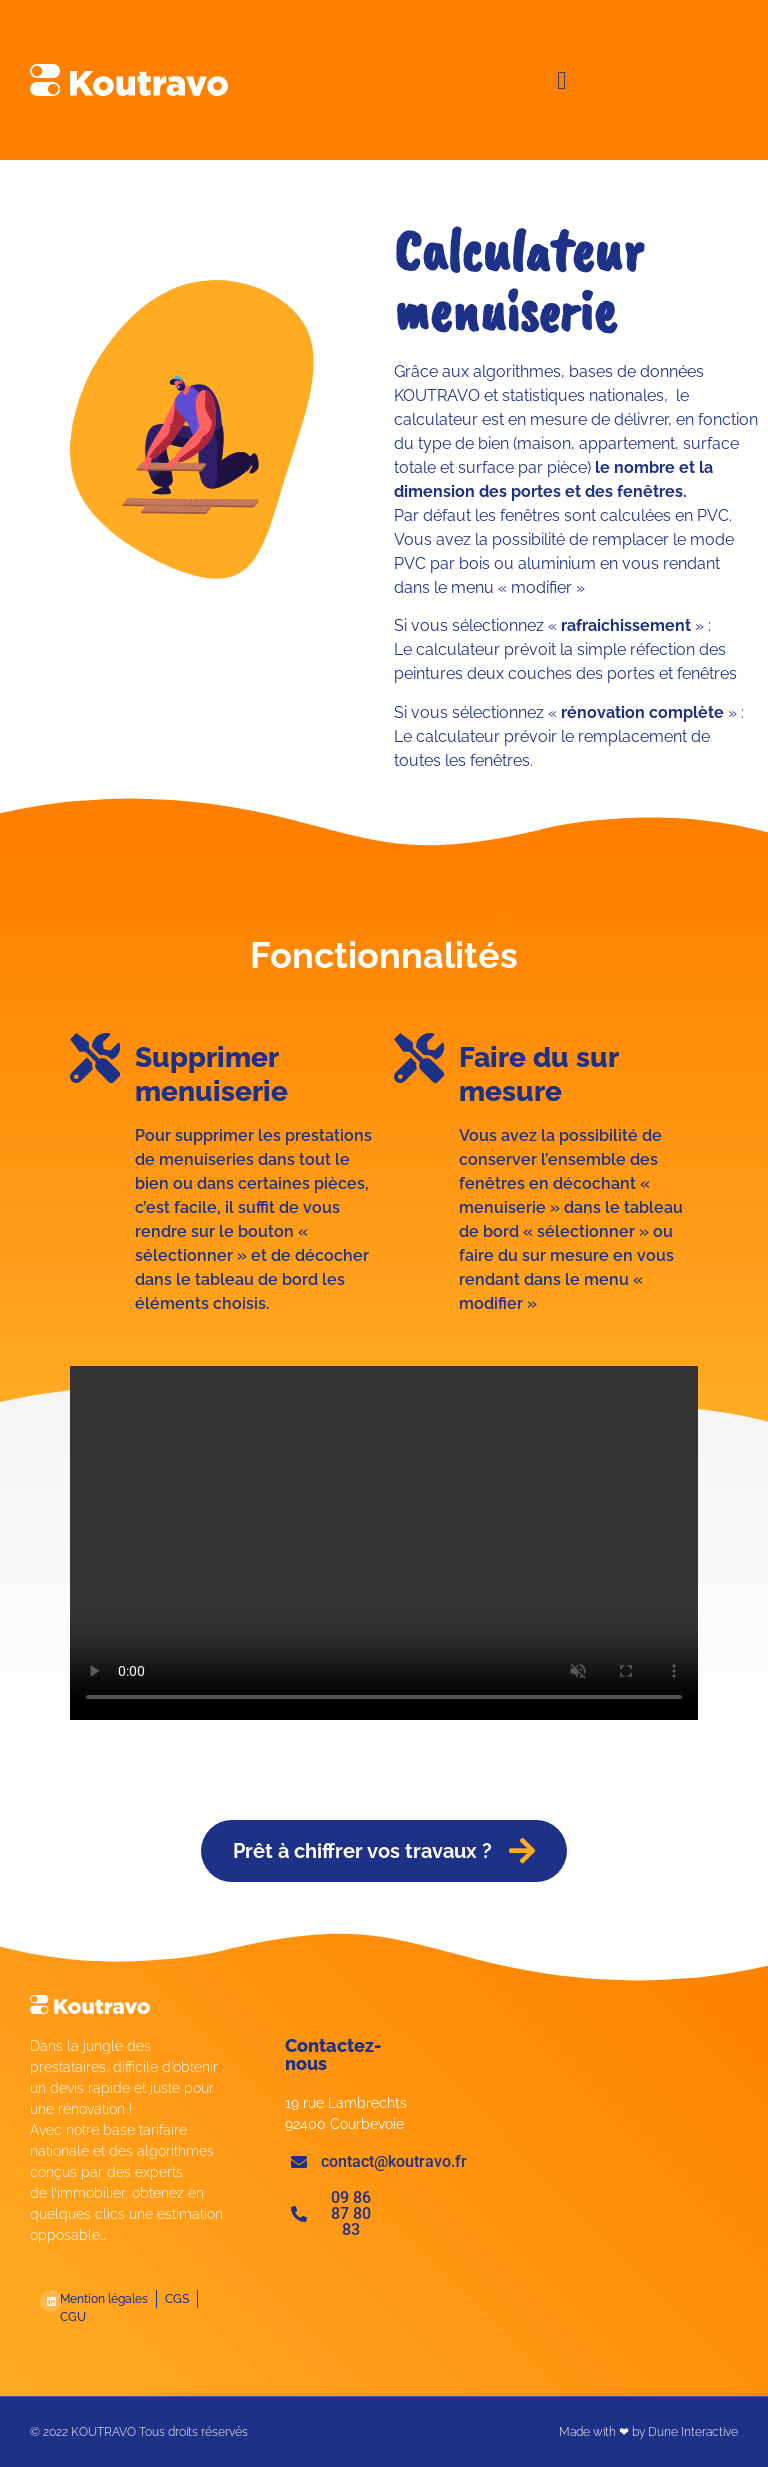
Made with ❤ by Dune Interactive (648, 2432)
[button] (562, 80)
